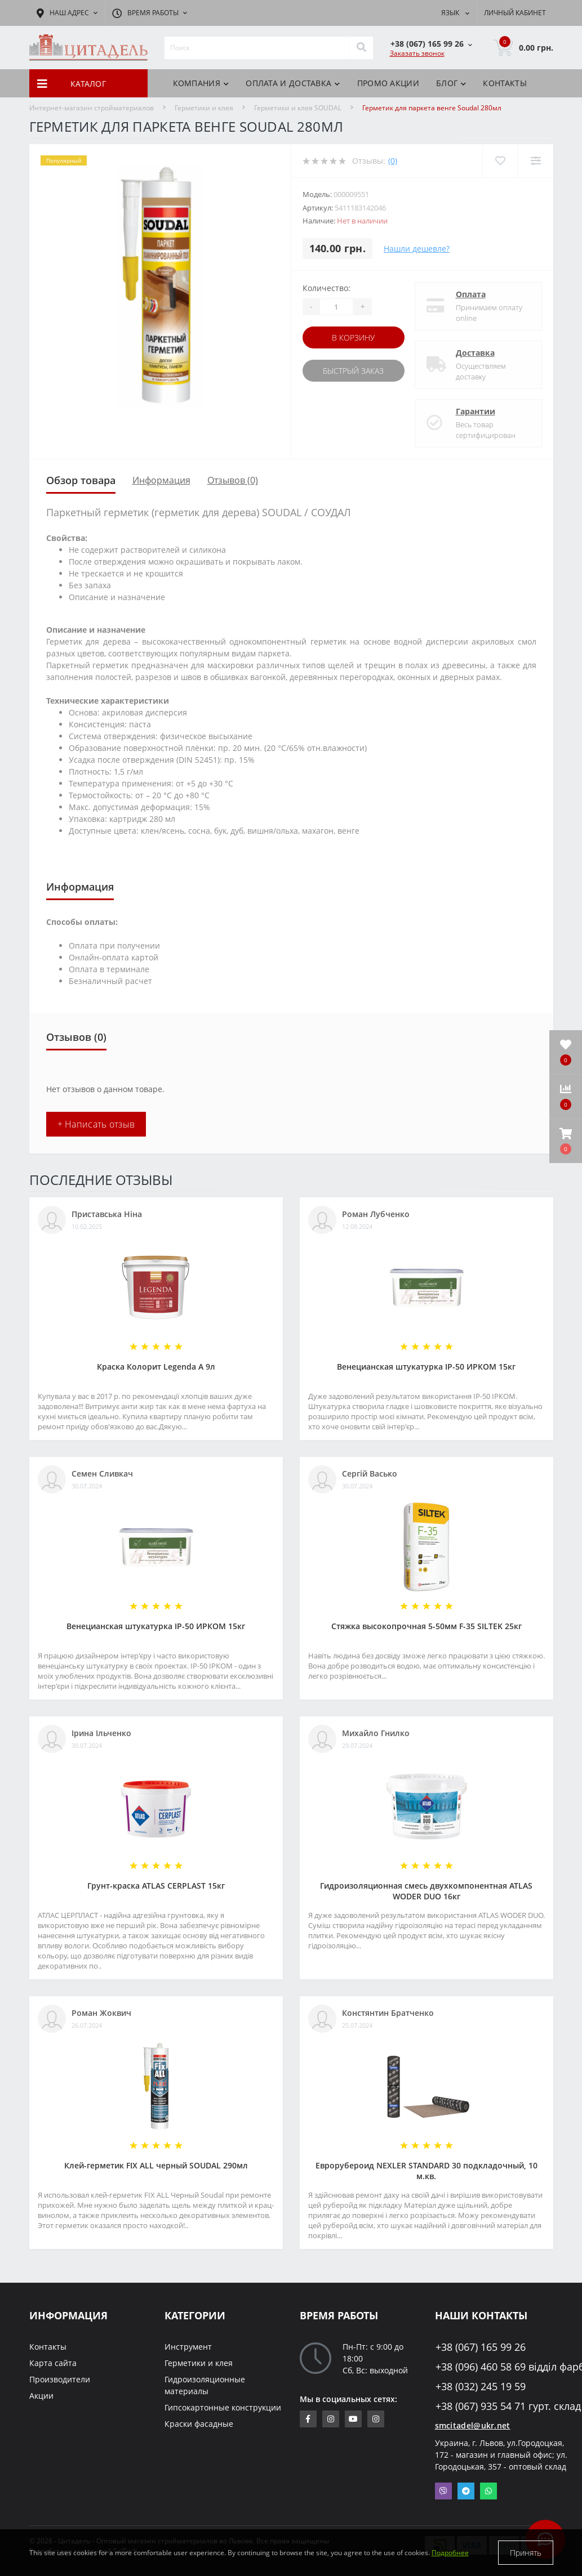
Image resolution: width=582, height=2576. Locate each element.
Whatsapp (488, 2491)
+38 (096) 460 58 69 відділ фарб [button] (494, 2366)
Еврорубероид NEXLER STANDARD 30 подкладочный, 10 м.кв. (426, 2170)
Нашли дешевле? (417, 248)
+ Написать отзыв (96, 1124)
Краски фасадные (199, 2423)
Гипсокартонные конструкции (223, 2407)
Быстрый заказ (353, 370)
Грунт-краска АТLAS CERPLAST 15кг (156, 1885)
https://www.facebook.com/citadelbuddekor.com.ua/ (307, 2419)
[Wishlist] (500, 160)
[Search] (361, 48)
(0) (392, 160)
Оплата (471, 294)
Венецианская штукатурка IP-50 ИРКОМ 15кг (426, 1366)
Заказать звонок (417, 53)
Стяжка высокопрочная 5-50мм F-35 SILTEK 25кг (426, 1626)
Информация (161, 480)
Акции (41, 2395)
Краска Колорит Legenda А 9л (156, 1366)
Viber (443, 2491)
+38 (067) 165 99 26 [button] (481, 2347)
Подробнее (450, 2552)
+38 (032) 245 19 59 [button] (481, 2386)
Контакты (504, 83)
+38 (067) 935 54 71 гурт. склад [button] (494, 2406)
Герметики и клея (204, 108)
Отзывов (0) (232, 480)
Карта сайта (53, 2363)
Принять (525, 2552)
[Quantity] (336, 306)
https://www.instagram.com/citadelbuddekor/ (375, 2419)
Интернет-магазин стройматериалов (91, 108)
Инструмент (188, 2346)
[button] (565, 1141)
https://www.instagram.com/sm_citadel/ (330, 2419)
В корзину (353, 337)
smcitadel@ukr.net (472, 2425)
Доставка (475, 352)
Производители (59, 2379)
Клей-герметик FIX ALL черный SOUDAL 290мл (156, 2165)
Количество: (326, 288)
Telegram (466, 2491)
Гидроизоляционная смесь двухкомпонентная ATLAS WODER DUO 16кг (426, 1891)
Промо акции (388, 83)
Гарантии (475, 411)
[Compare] (535, 160)
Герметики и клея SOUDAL (297, 108)
